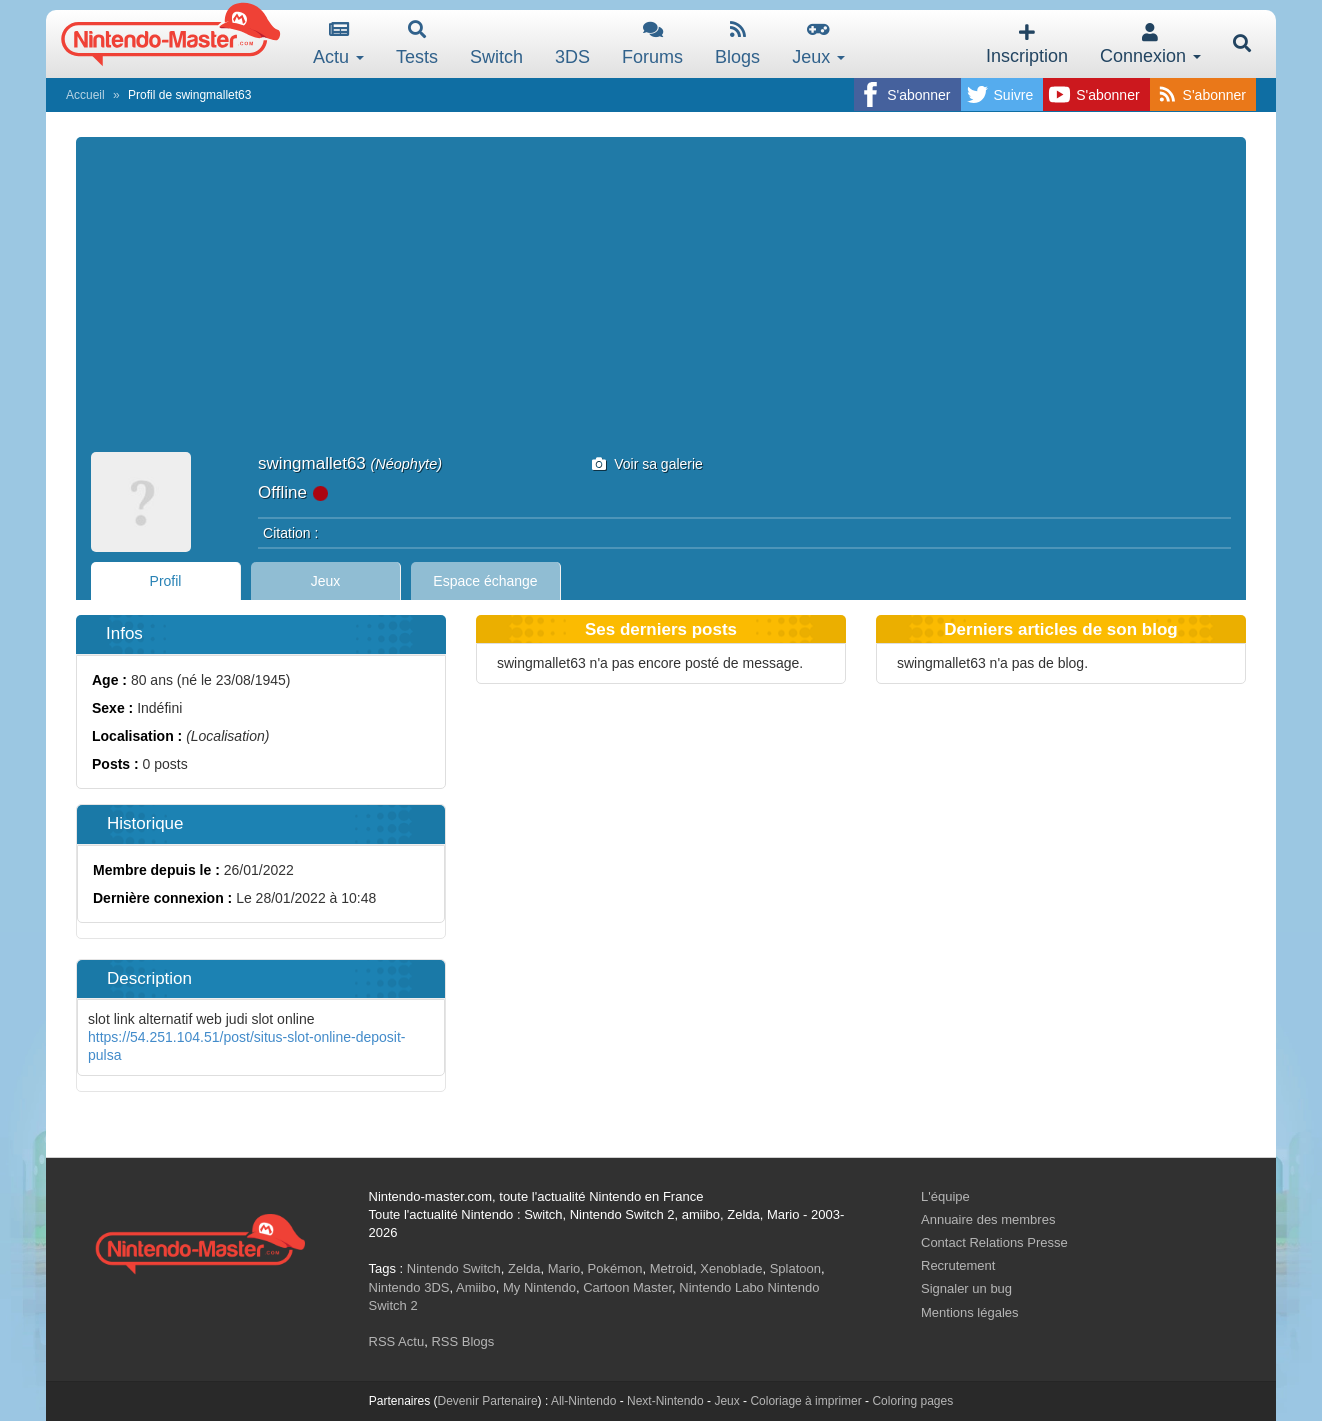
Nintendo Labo (721, 1287)
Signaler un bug (966, 1288)
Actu (338, 43)
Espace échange (485, 581)
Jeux (818, 43)
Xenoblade (731, 1268)
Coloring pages (912, 1401)
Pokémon (615, 1268)
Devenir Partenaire (488, 1401)
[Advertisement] (661, 302)
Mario (564, 1268)
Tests (417, 43)
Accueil (85, 95)
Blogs (737, 43)
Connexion (1150, 44)
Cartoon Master (627, 1287)
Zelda (524, 1268)
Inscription (1027, 44)
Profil (166, 581)
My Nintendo (539, 1287)
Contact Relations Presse (994, 1242)
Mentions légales (970, 1312)
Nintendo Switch (454, 1268)
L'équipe (945, 1196)
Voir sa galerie (647, 464)
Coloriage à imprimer (805, 1401)
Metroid (671, 1268)
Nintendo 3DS (409, 1287)
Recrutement (958, 1265)
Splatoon (795, 1268)
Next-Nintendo (665, 1401)
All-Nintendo (583, 1401)
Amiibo (476, 1287)
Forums (652, 43)
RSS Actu (397, 1341)
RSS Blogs (462, 1341)
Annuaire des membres (988, 1219)
